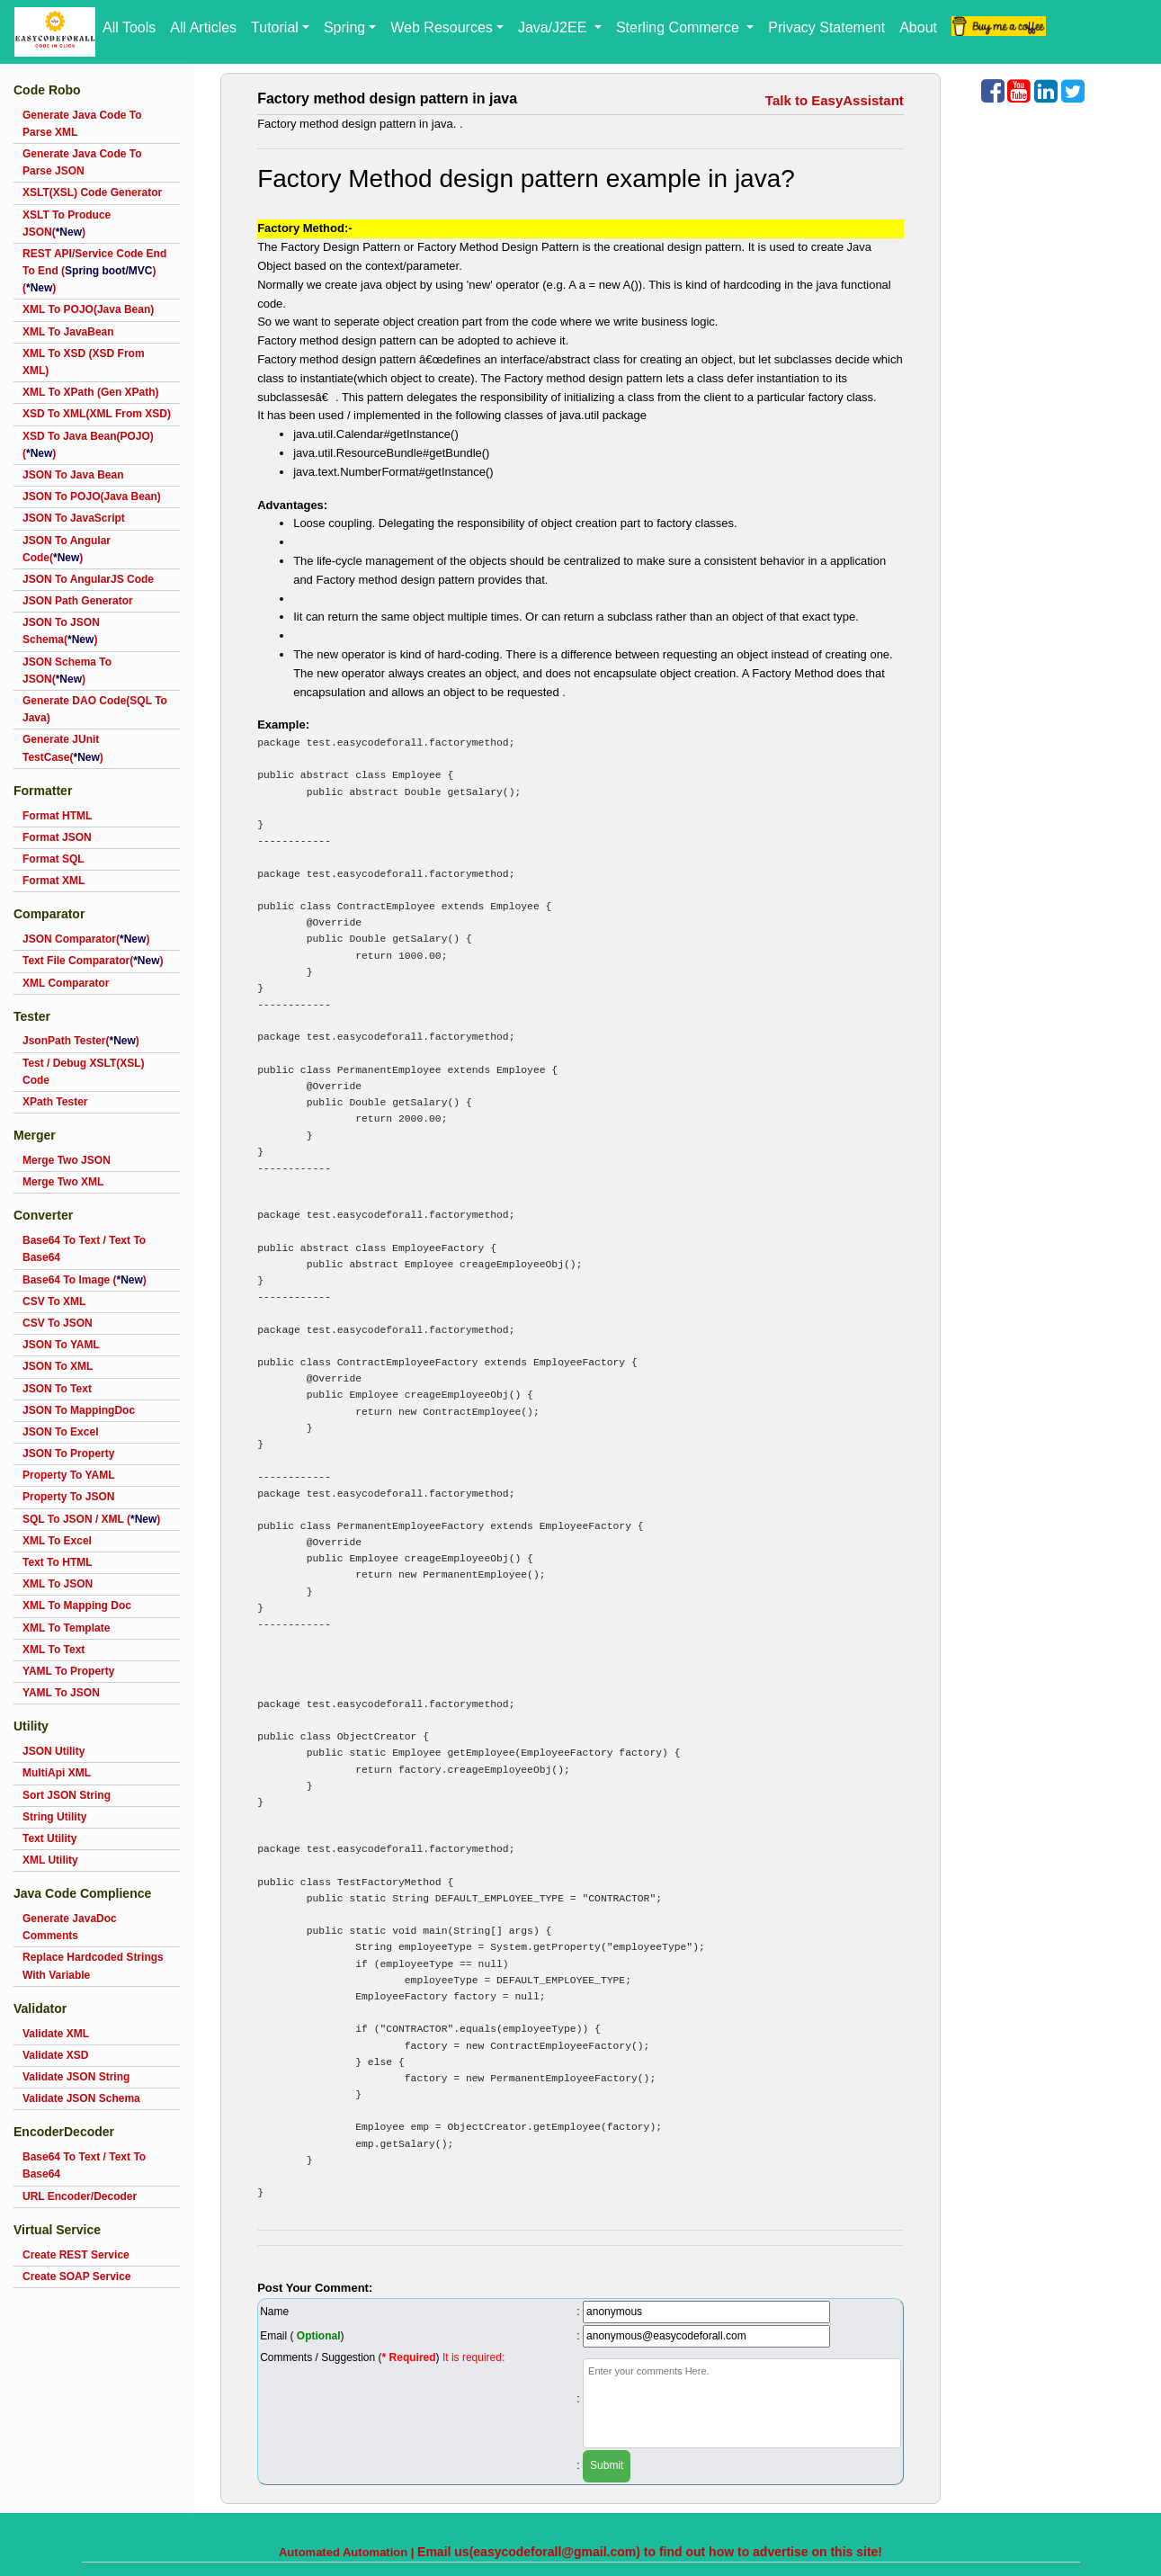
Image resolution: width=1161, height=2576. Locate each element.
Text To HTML (57, 1562)
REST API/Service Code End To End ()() (94, 270)
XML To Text (53, 1649)
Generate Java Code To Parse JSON (82, 162)
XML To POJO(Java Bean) (88, 309)
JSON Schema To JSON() (67, 670)
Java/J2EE (554, 27)
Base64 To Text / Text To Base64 (84, 1249)
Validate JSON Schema (81, 2098)
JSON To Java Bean (73, 475)
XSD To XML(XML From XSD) (96, 413)
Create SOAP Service (76, 2276)
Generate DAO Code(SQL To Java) (94, 709)
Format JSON (57, 837)
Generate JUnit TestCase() (62, 748)
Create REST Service (75, 2255)
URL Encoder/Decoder (79, 2196)
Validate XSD (55, 2055)
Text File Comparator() (92, 960)
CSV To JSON (57, 1323)
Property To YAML (68, 1475)
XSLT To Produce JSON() (66, 223)
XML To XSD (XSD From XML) (83, 362)
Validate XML (55, 2033)
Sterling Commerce (679, 27)
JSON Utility (53, 1751)
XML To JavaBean (68, 332)
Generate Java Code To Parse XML (82, 124)
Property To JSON (68, 1496)
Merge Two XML (62, 1182)
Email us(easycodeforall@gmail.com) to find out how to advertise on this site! (649, 2552)
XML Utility (50, 1860)
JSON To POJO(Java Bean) (91, 496)
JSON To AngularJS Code (88, 579)
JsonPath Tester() (80, 1040)
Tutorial (275, 27)
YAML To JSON (61, 1692)
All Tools (129, 27)
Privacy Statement (826, 27)
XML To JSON (57, 1584)
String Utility (54, 1817)
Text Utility (49, 1838)
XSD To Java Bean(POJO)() (88, 445)
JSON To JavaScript (73, 518)
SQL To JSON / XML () (91, 1519)
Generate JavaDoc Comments (69, 1927)
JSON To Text (57, 1388)
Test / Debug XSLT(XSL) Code (83, 1072)
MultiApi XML (56, 1773)
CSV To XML (53, 1301)
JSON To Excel (60, 1432)
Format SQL (53, 859)
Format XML (53, 880)
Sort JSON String (66, 1795)
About (918, 27)
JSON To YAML (61, 1344)
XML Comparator (65, 983)
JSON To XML (57, 1366)
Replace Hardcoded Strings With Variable (93, 1966)
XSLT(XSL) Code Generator (92, 192)
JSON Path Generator (77, 601)
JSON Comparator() (85, 939)
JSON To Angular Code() (66, 549)
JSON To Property (68, 1453)
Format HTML (57, 815)
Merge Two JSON (66, 1160)
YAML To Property (68, 1671)
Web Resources (441, 27)
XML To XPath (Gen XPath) (90, 392)
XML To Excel (57, 1540)
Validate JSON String (75, 2077)
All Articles (203, 27)
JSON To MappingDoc (78, 1410)
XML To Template (66, 1628)
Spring (344, 27)
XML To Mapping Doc (76, 1605)
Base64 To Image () (84, 1280)
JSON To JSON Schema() (61, 631)
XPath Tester (54, 1102)
